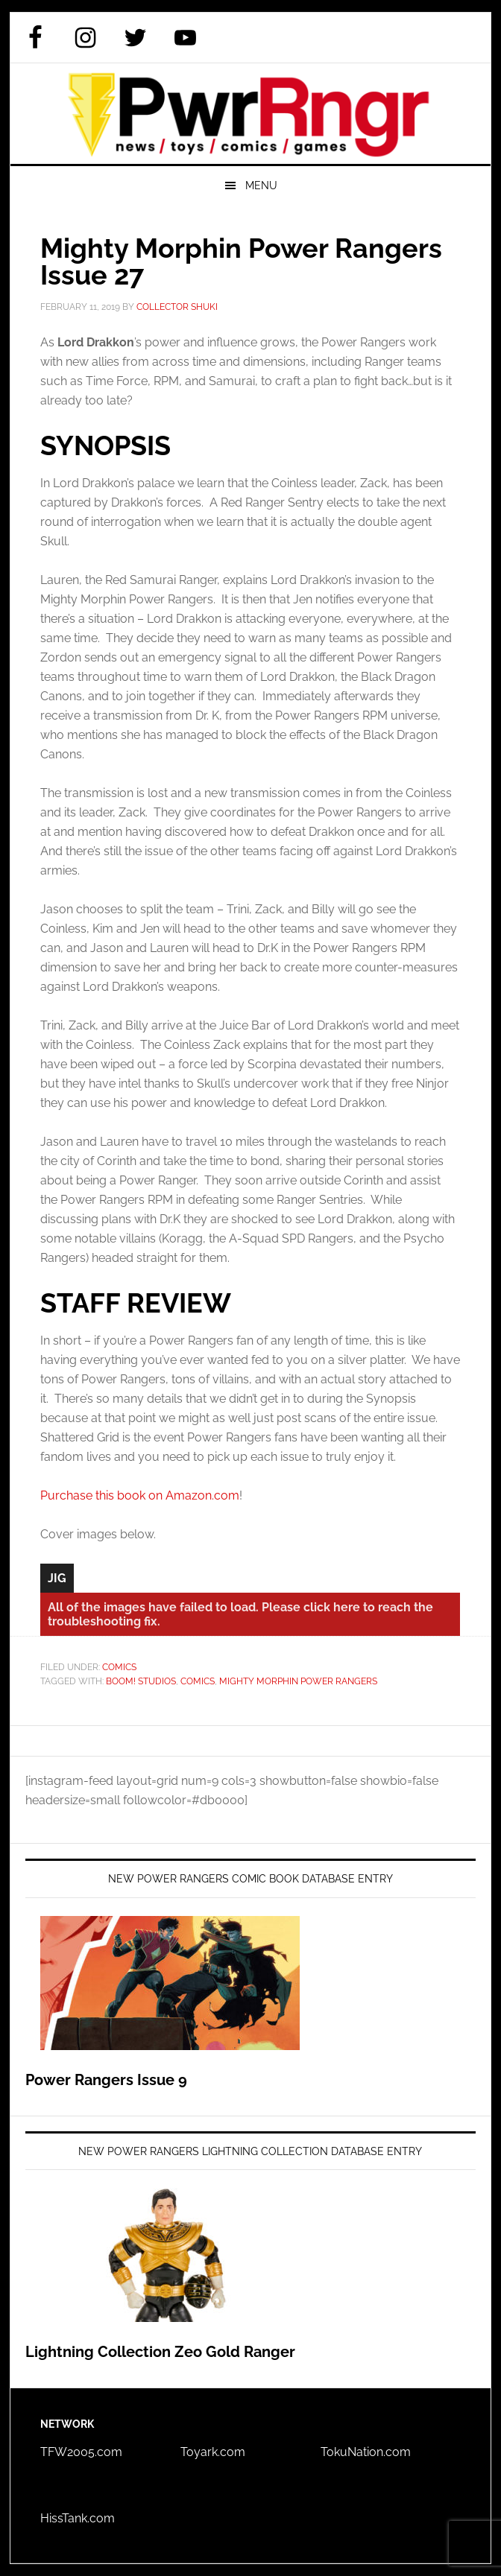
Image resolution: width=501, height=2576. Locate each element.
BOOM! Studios (141, 1681)
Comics (119, 1667)
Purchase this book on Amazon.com (139, 1495)
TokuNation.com (366, 2452)
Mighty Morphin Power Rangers (298, 1681)
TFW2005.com (81, 2452)
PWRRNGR (250, 113)
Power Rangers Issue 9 (106, 2080)
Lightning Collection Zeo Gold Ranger (160, 2352)
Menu (261, 185)
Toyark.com (212, 2452)
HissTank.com (77, 2518)
